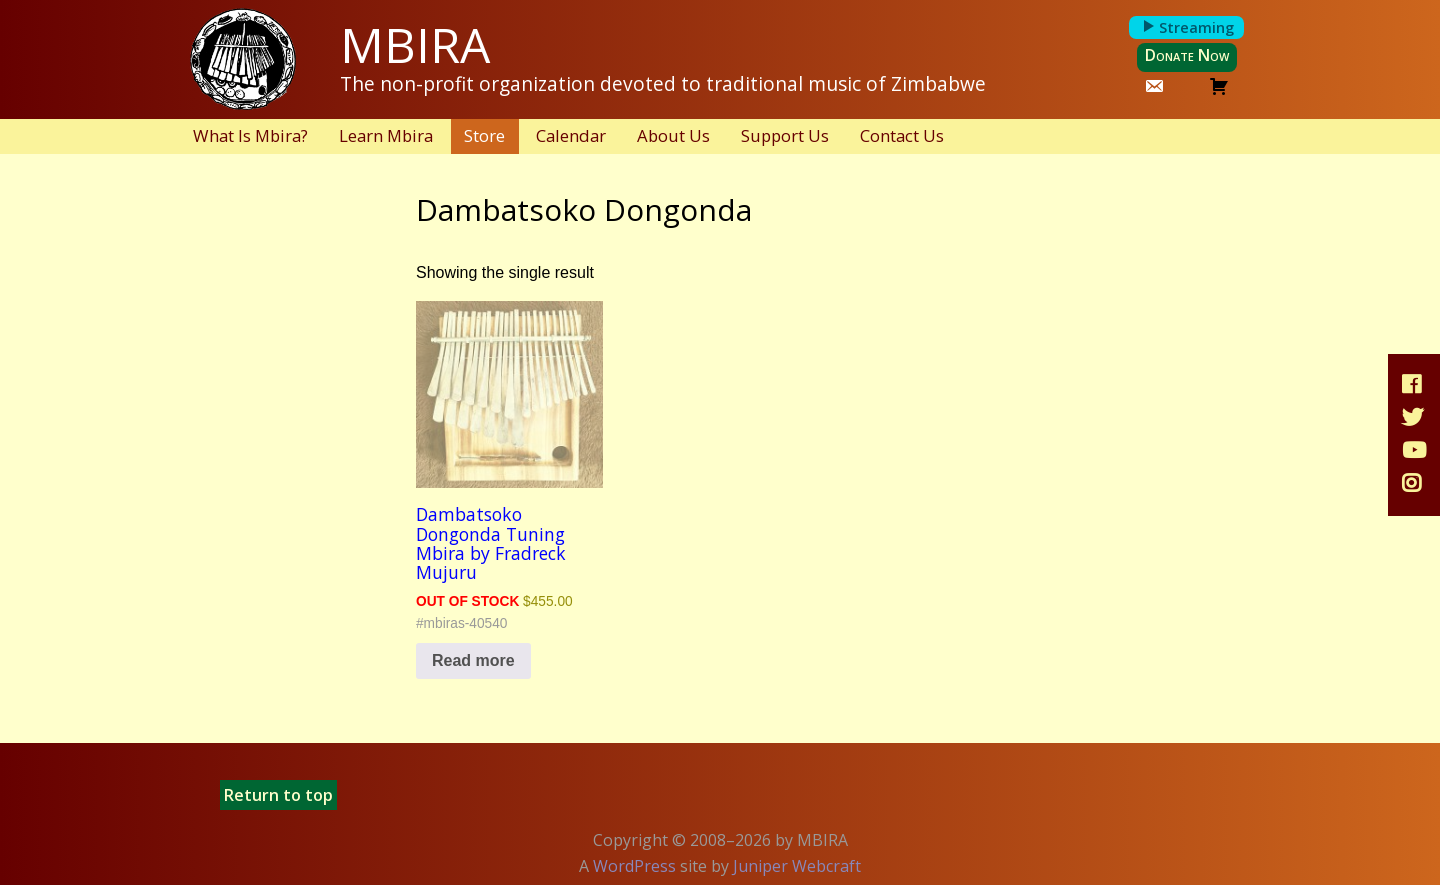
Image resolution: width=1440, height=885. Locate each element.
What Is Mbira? (250, 135)
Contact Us (902, 135)
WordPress (634, 866)
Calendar (571, 135)
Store (484, 135)
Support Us (785, 135)
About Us (673, 135)
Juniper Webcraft (797, 866)
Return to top (278, 795)
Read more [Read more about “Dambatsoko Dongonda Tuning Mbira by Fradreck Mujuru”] (473, 660)
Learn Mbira (386, 135)
